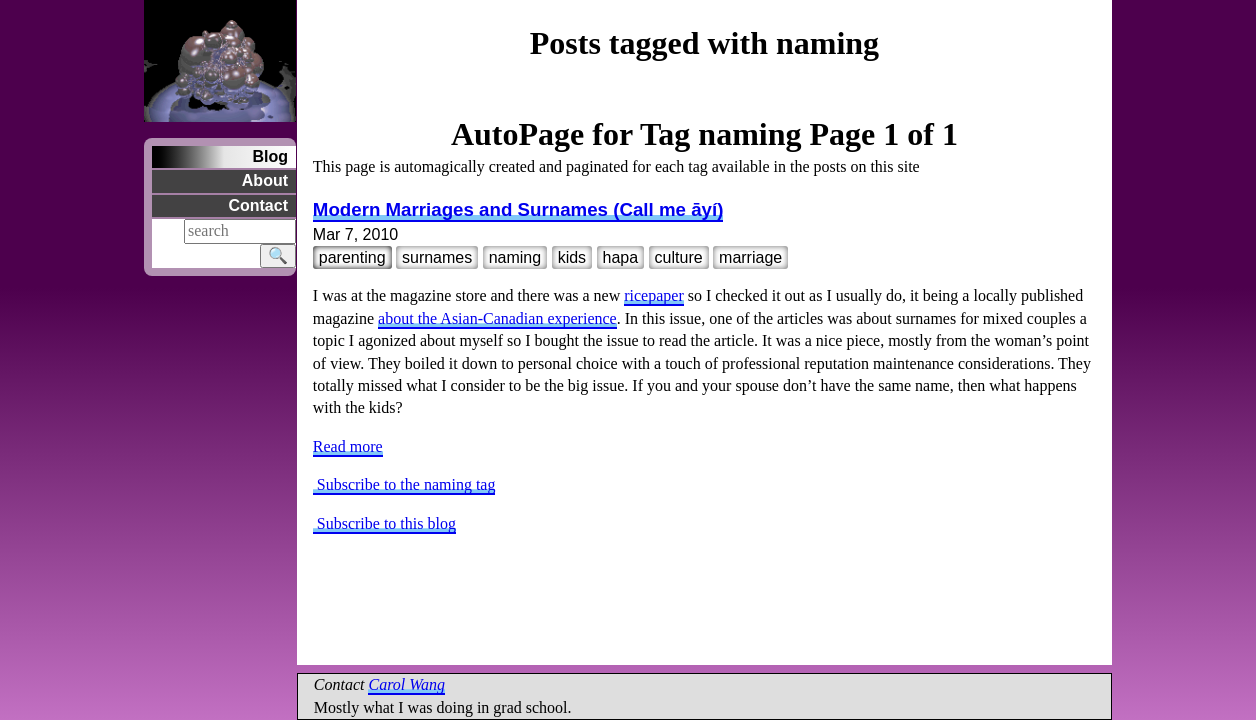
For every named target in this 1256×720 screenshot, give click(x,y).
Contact (258, 205)
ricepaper (654, 295)
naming (515, 257)
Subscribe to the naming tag (404, 484)
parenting (352, 257)
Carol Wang (406, 684)
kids (572, 257)
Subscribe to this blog (384, 523)
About (265, 180)
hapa (621, 257)
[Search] (240, 231)
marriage (750, 257)
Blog (270, 156)
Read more (348, 446)
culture (679, 257)
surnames (437, 257)
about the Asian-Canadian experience (497, 318)
